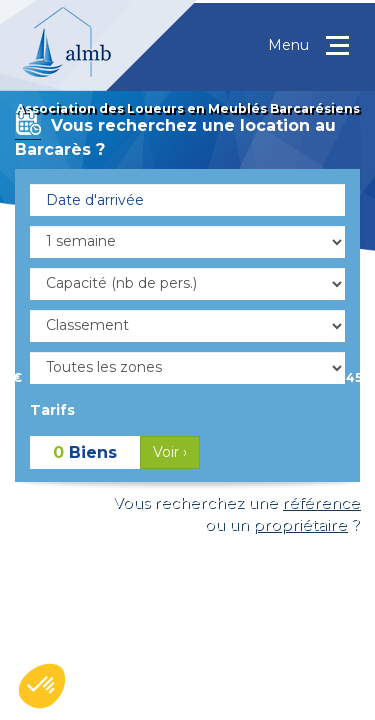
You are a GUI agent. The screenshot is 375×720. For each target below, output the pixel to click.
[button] (42, 686)
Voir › (170, 452)
